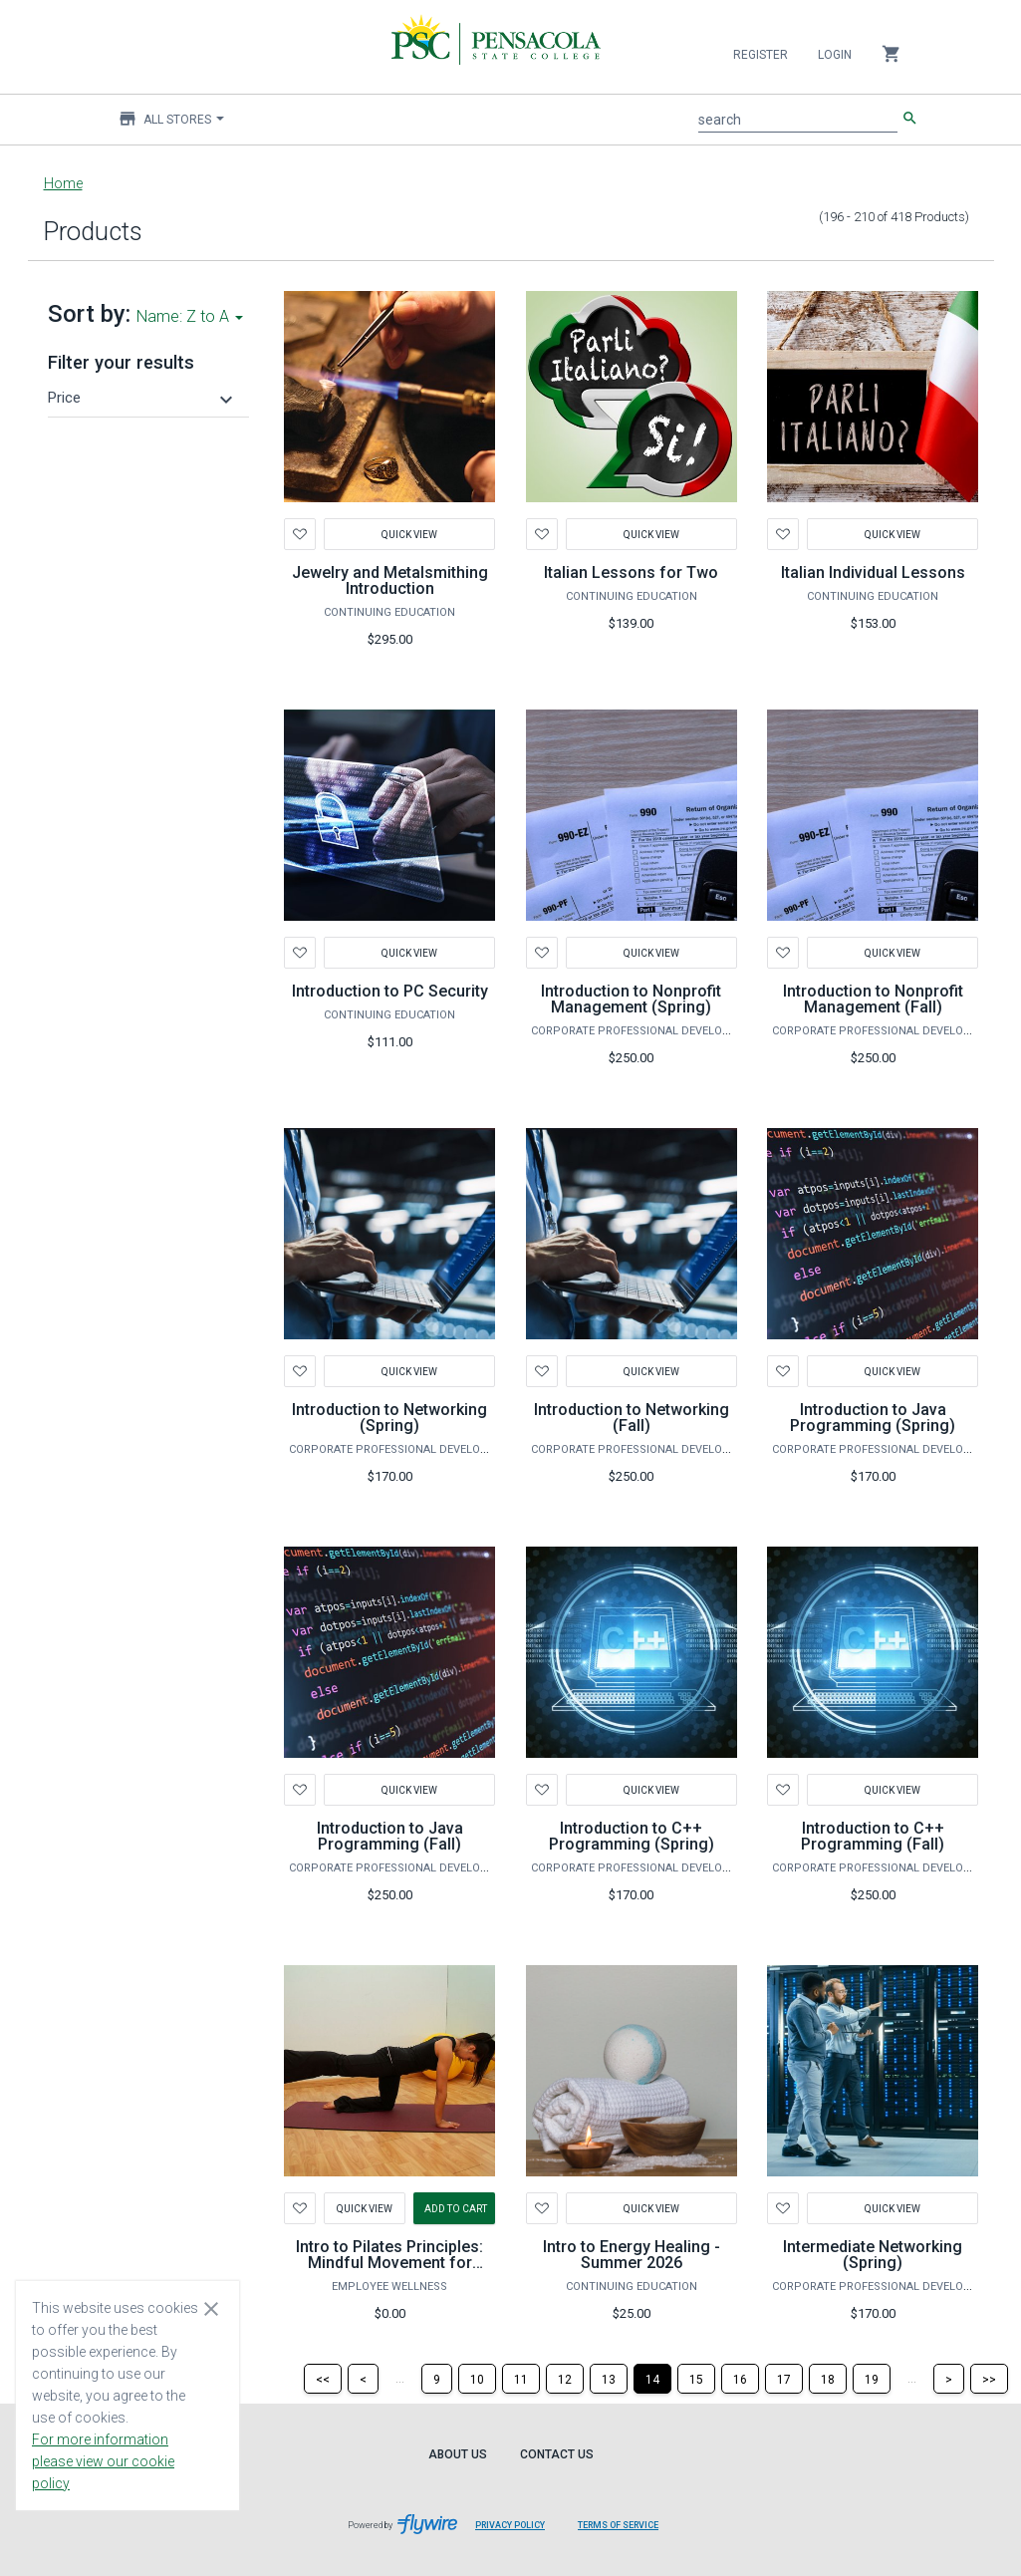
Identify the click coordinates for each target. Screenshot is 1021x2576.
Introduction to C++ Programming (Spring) (631, 1836)
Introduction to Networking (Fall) (631, 1417)
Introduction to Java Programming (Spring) (872, 1417)
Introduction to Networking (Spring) (389, 1417)
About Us (457, 2454)
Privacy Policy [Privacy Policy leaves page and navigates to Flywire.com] (510, 2525)
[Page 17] (784, 2379)
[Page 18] (828, 2379)
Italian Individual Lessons (873, 572)
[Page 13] (609, 2379)
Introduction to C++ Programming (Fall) (872, 1836)
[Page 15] (696, 2379)
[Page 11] (521, 2379)
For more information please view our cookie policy (103, 2461)
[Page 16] (740, 2379)
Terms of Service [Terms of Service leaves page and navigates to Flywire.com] (618, 2525)
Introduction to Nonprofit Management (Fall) (873, 999)
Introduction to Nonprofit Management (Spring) (631, 999)
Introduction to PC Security (390, 991)
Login (835, 55)
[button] (143, 398)
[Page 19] (872, 2379)
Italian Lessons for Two (631, 572)
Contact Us (557, 2454)
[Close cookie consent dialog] (211, 2308)
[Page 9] (436, 2379)
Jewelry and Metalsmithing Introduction (390, 580)
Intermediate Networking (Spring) (872, 2254)
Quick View (409, 533)
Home (63, 183)
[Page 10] (477, 2379)
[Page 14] (652, 2379)
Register (760, 55)
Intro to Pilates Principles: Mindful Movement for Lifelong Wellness (389, 2262)
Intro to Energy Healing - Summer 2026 (631, 2254)
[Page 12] (565, 2379)
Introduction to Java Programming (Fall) (390, 1836)
